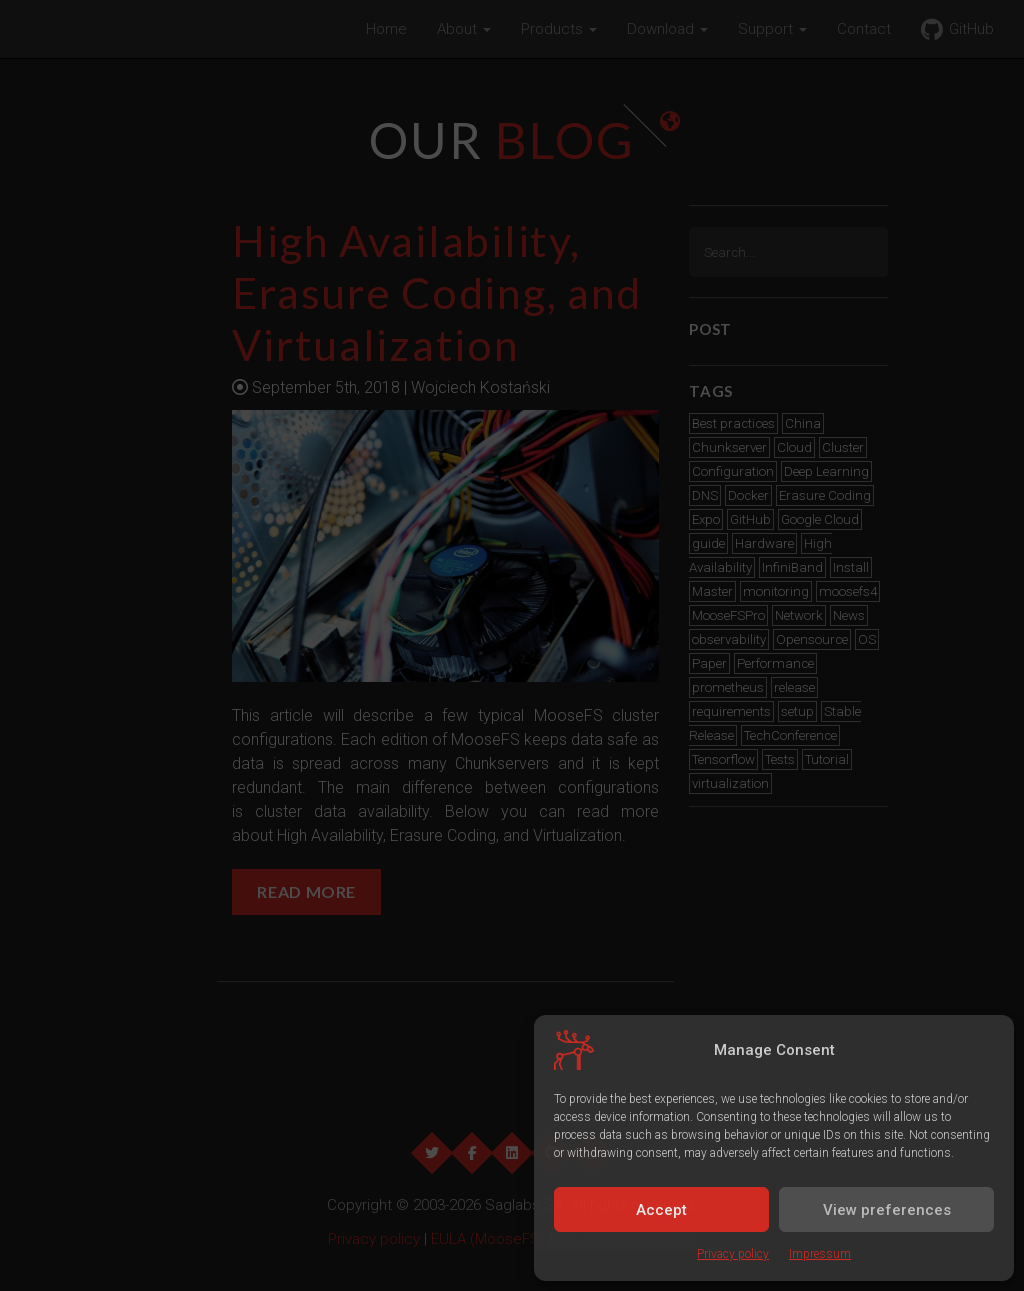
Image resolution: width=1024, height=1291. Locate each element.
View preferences (887, 1210)
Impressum (820, 1254)
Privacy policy (733, 1254)
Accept (661, 1210)
